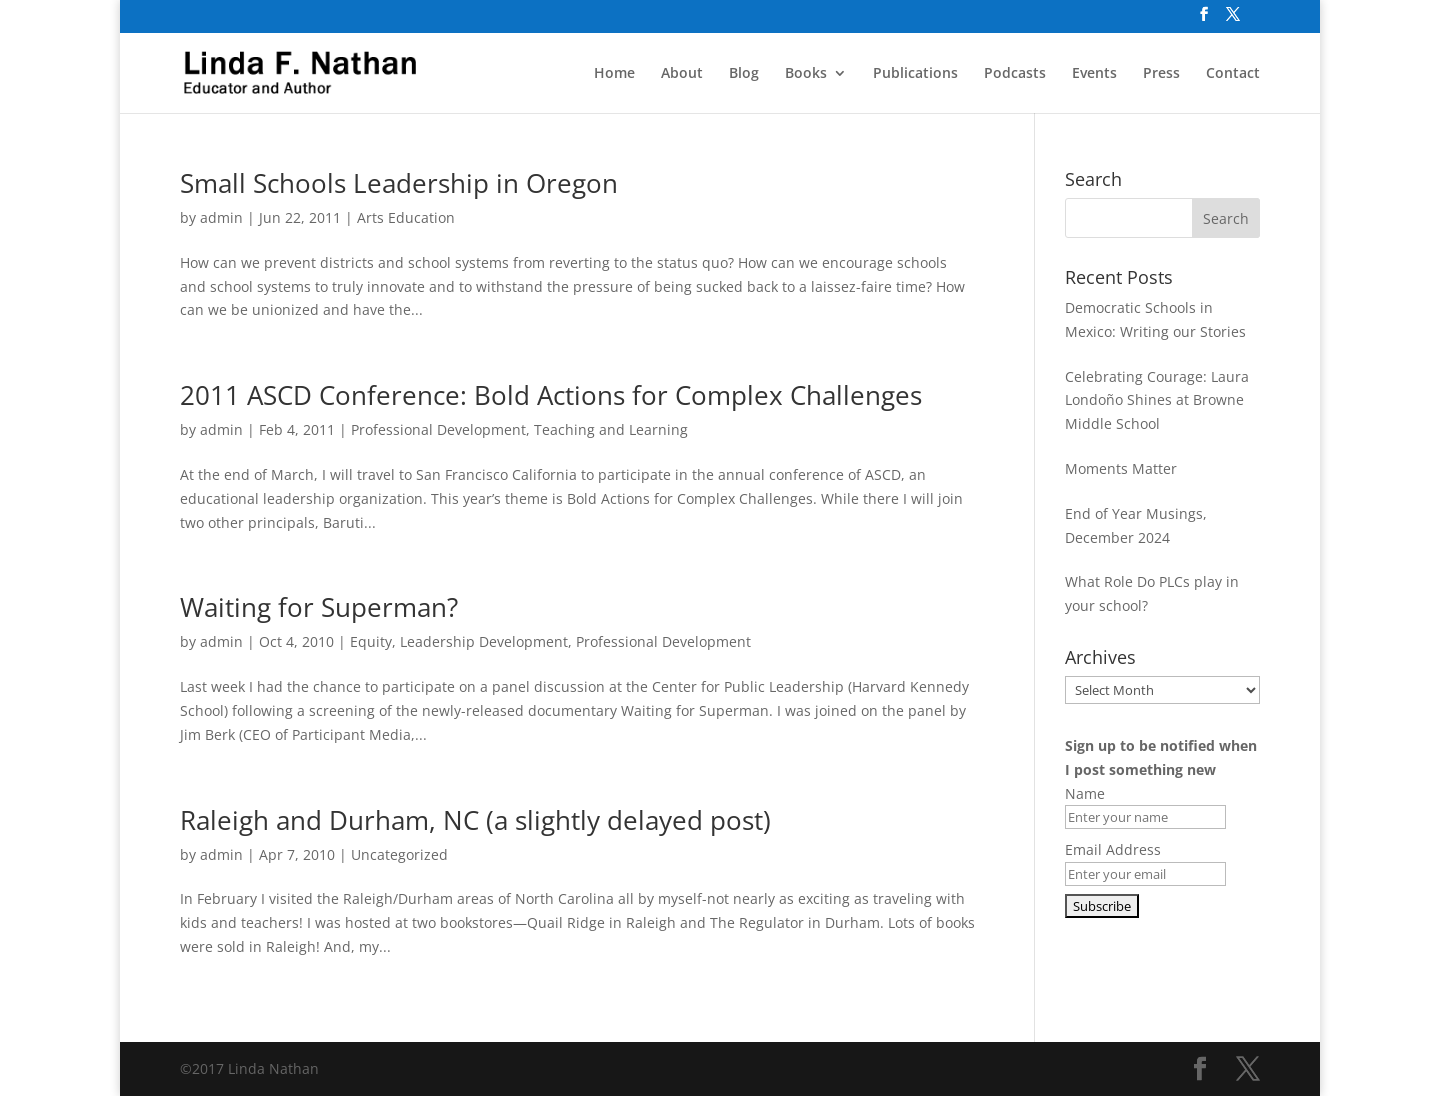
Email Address (1113, 849)
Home (614, 74)
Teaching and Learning (611, 429)
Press (1161, 74)
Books (806, 74)
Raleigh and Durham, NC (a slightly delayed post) (475, 820)
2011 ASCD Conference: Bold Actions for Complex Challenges (551, 395)
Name (1085, 793)
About (682, 74)
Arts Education (406, 217)
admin (221, 217)
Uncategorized (399, 854)
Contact (1233, 74)
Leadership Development (484, 641)
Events (1094, 74)
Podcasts (1015, 74)
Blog (744, 74)
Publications (915, 74)
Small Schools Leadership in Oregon (399, 183)
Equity (371, 641)
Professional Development (438, 429)
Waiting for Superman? (319, 607)
